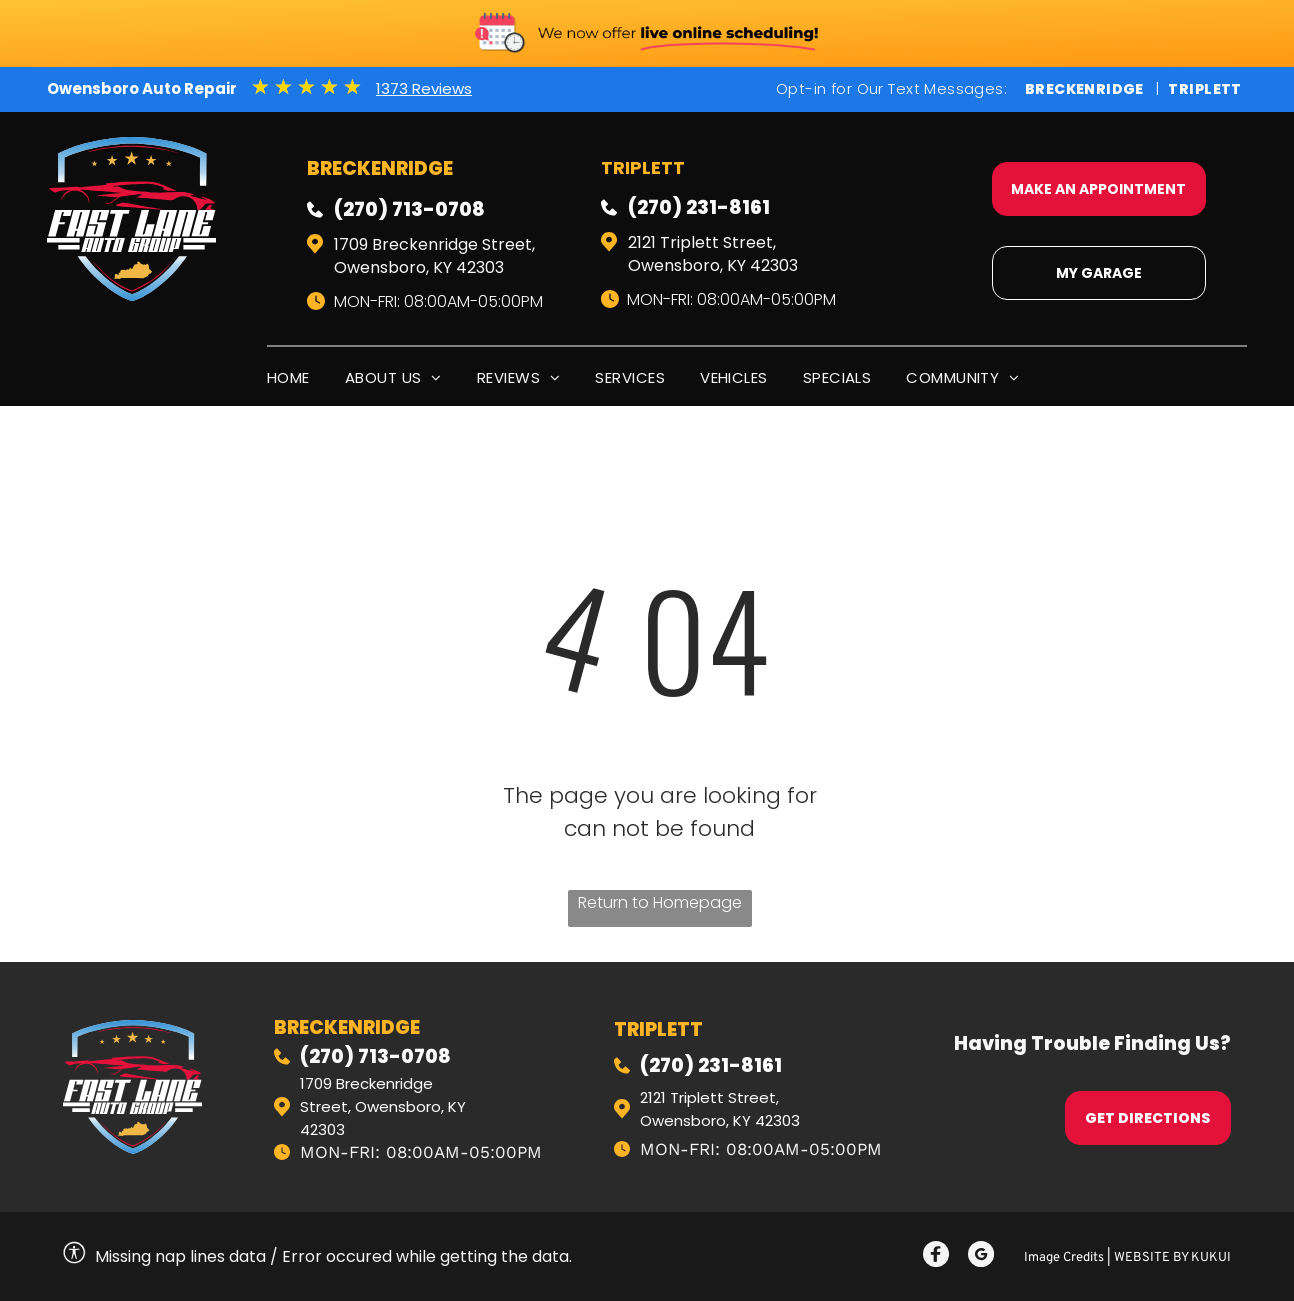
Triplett (1204, 89)
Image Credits (1064, 1258)
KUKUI (1211, 1258)
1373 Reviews (424, 88)
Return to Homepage (660, 902)
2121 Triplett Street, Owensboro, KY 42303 (713, 253)
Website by (1151, 1258)
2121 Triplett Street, (709, 1097)
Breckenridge (1084, 89)
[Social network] (936, 1257)
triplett (658, 1029)
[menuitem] (306, 377)
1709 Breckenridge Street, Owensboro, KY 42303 (434, 255)
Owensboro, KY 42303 (720, 1120)
